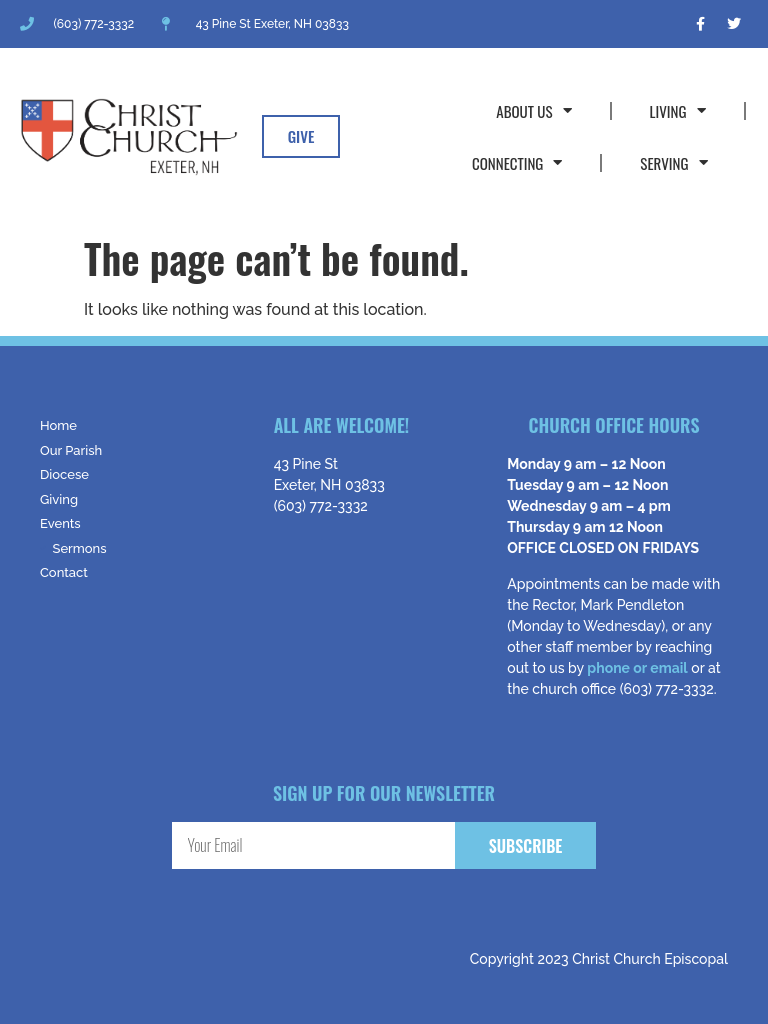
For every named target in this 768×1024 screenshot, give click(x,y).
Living (678, 110)
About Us (533, 110)
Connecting (517, 162)
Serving (673, 162)
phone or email (637, 668)
